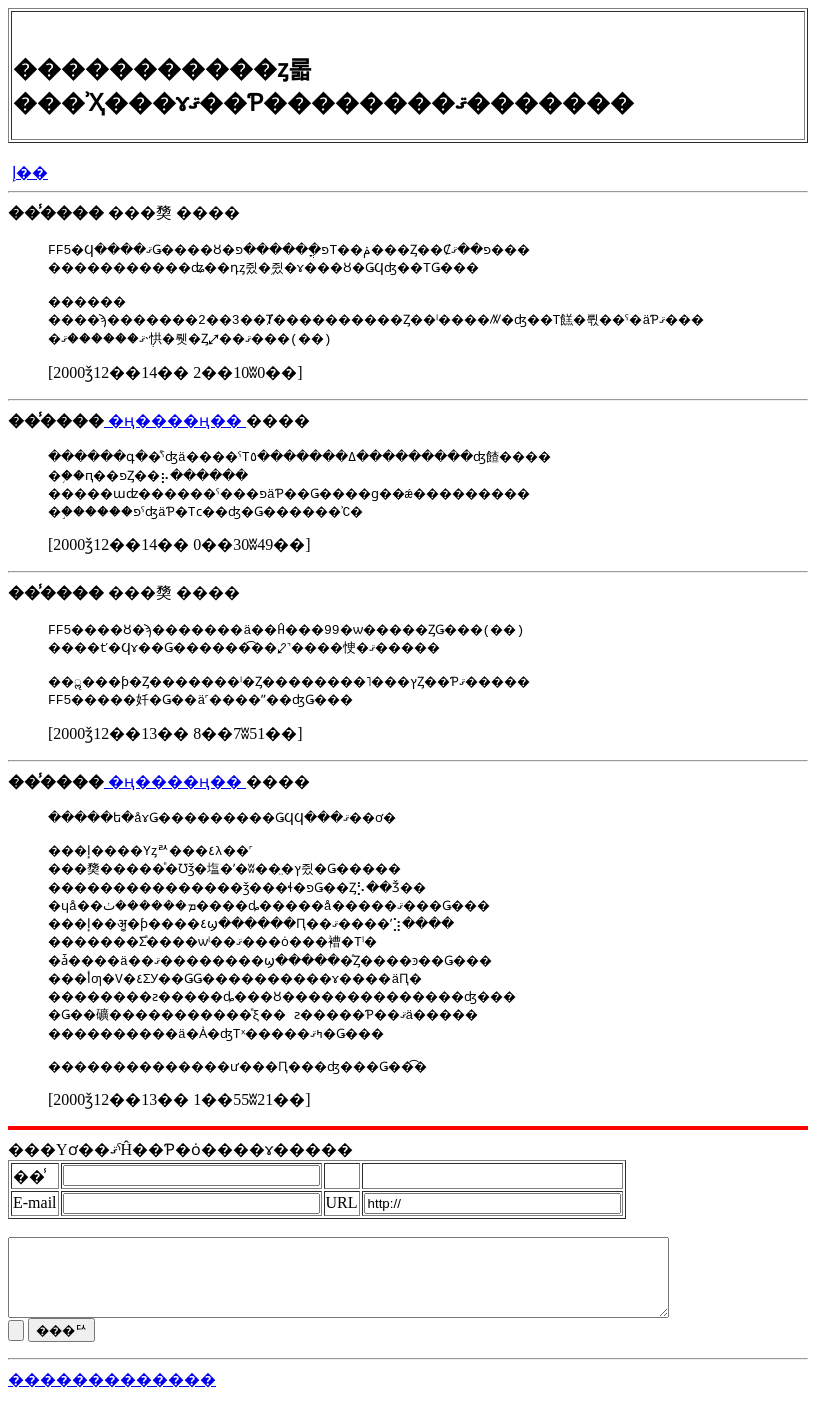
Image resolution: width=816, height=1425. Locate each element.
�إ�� (30, 172)
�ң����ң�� (175, 423)
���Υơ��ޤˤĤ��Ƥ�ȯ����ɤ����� (180, 1161)
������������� (112, 1406)
